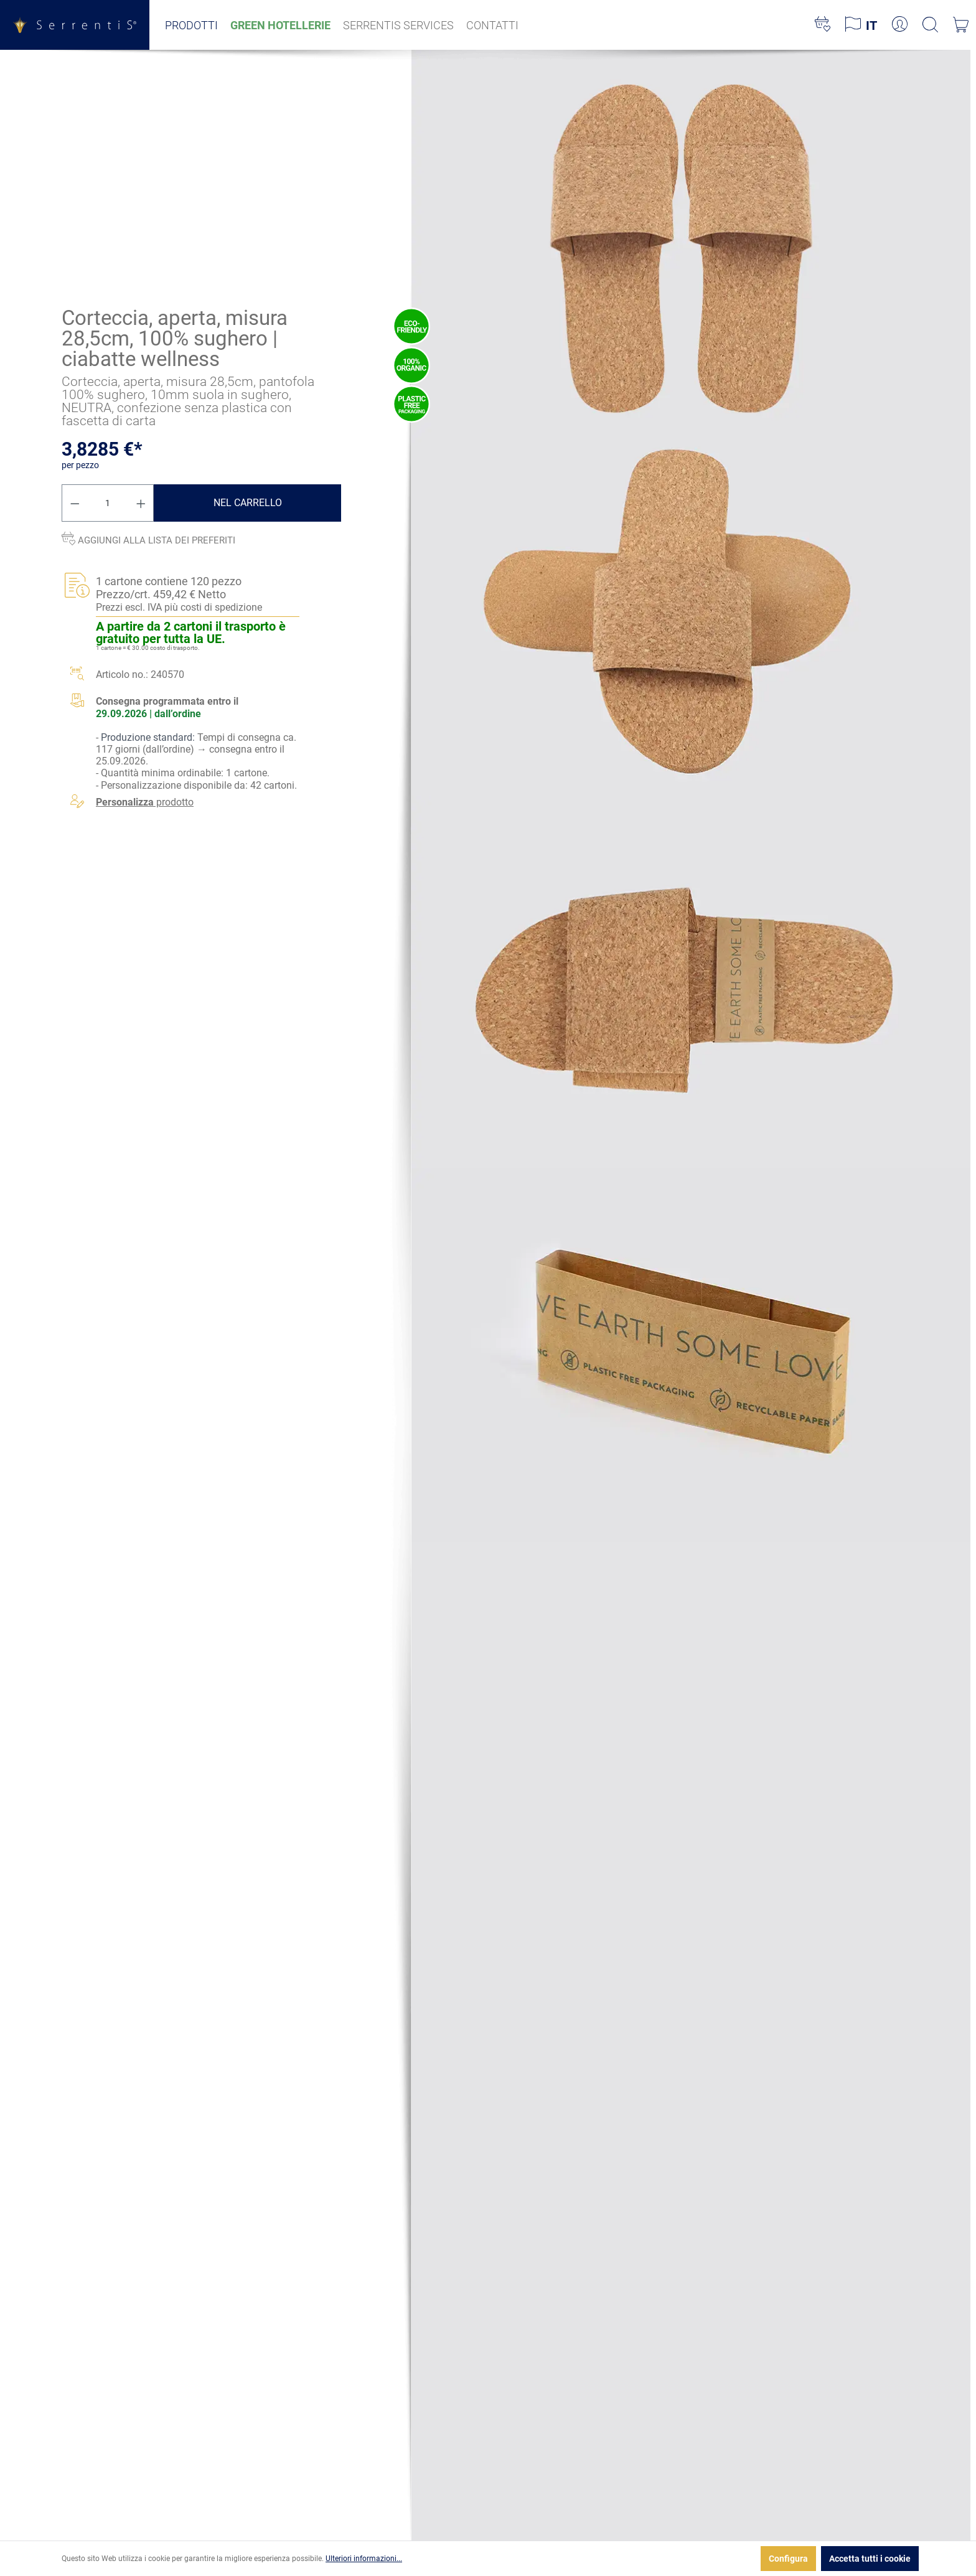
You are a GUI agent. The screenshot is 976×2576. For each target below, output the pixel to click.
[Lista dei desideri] (822, 25)
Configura (788, 2559)
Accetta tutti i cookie (870, 2559)
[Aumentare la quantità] (141, 503)
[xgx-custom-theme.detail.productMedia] (691, 235)
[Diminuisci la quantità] (75, 503)
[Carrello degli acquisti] (961, 25)
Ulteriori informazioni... (364, 2558)
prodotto (145, 802)
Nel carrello (248, 503)
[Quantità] (108, 503)
